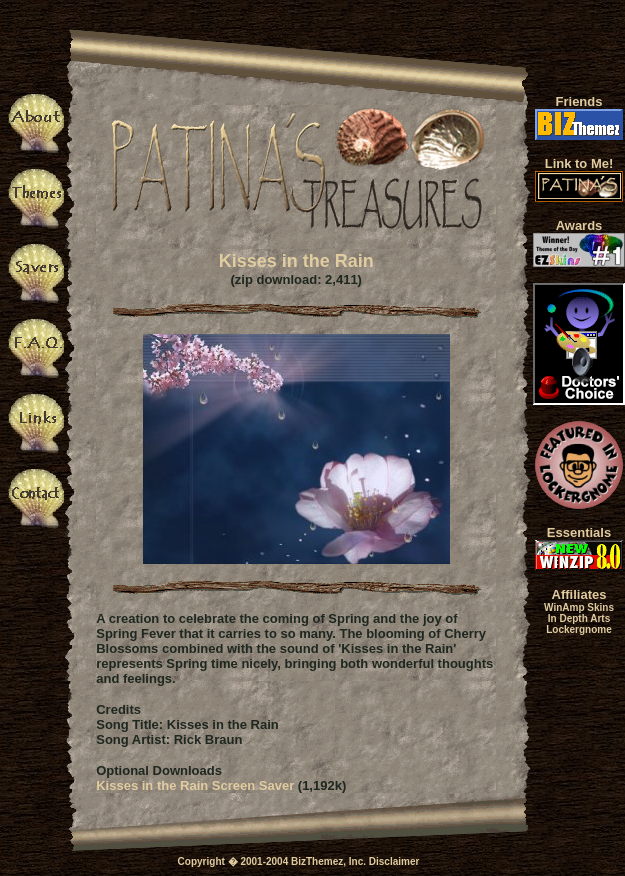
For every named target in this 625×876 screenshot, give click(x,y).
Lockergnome (579, 629)
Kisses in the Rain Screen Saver (195, 785)
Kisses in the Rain (296, 261)
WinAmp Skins (579, 607)
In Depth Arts (579, 618)
